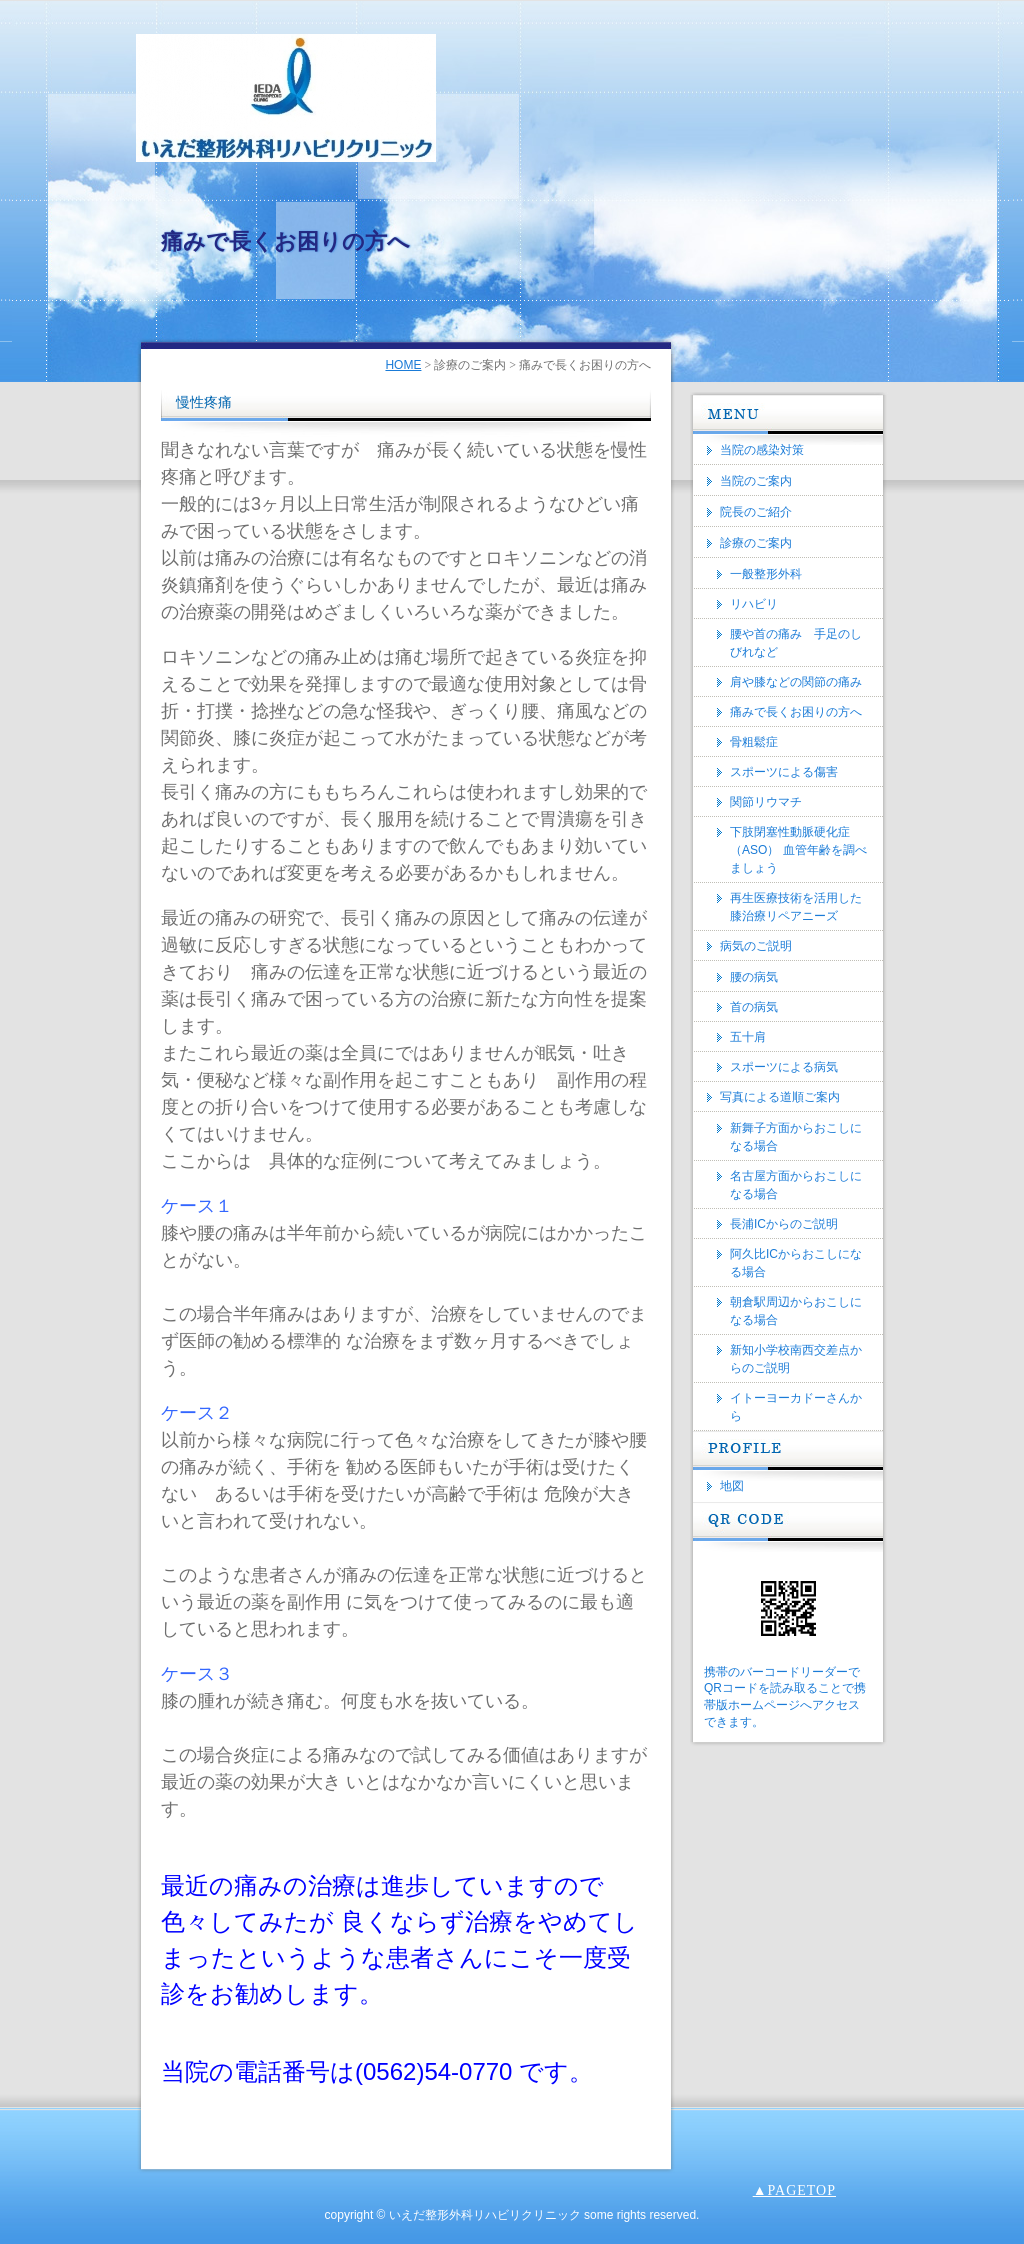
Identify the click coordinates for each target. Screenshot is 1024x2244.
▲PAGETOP (794, 2190)
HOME (403, 365)
